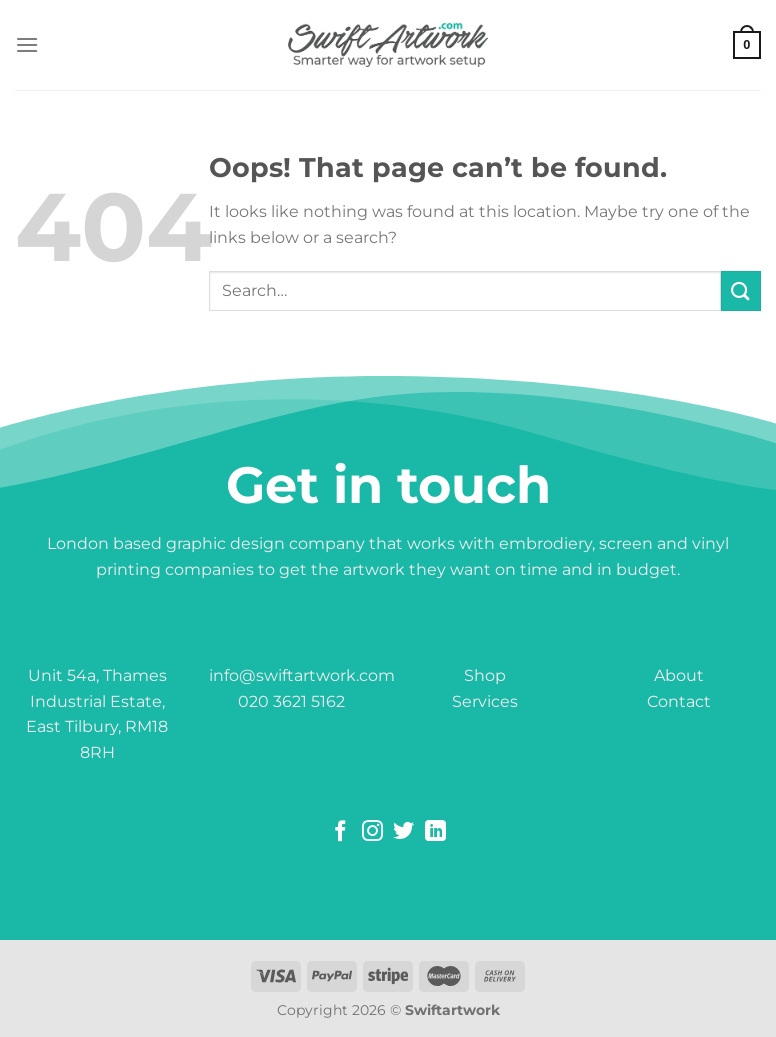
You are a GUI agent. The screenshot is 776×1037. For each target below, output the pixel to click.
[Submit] (741, 290)
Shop (485, 675)
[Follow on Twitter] (403, 832)
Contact (679, 701)
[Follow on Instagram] (372, 832)
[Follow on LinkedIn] (435, 832)
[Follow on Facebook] (340, 832)
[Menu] (27, 44)
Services (485, 701)
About (679, 675)
